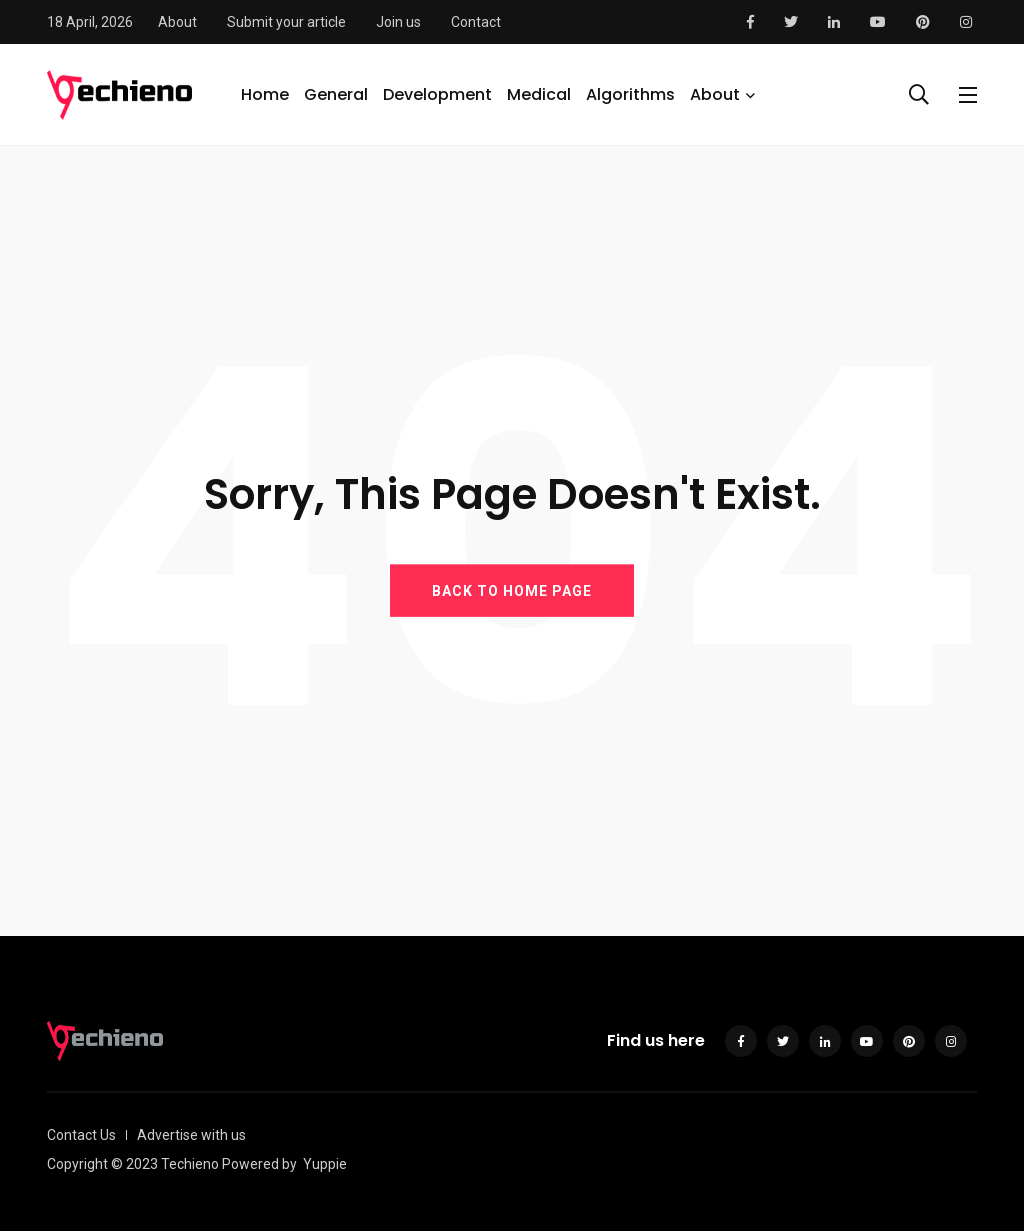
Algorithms (630, 94)
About (177, 22)
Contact (476, 22)
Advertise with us (191, 1135)
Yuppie (325, 1164)
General (336, 94)
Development (437, 94)
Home (265, 94)
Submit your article (286, 22)
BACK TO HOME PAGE (512, 590)
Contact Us (81, 1135)
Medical (539, 94)
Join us (398, 22)
